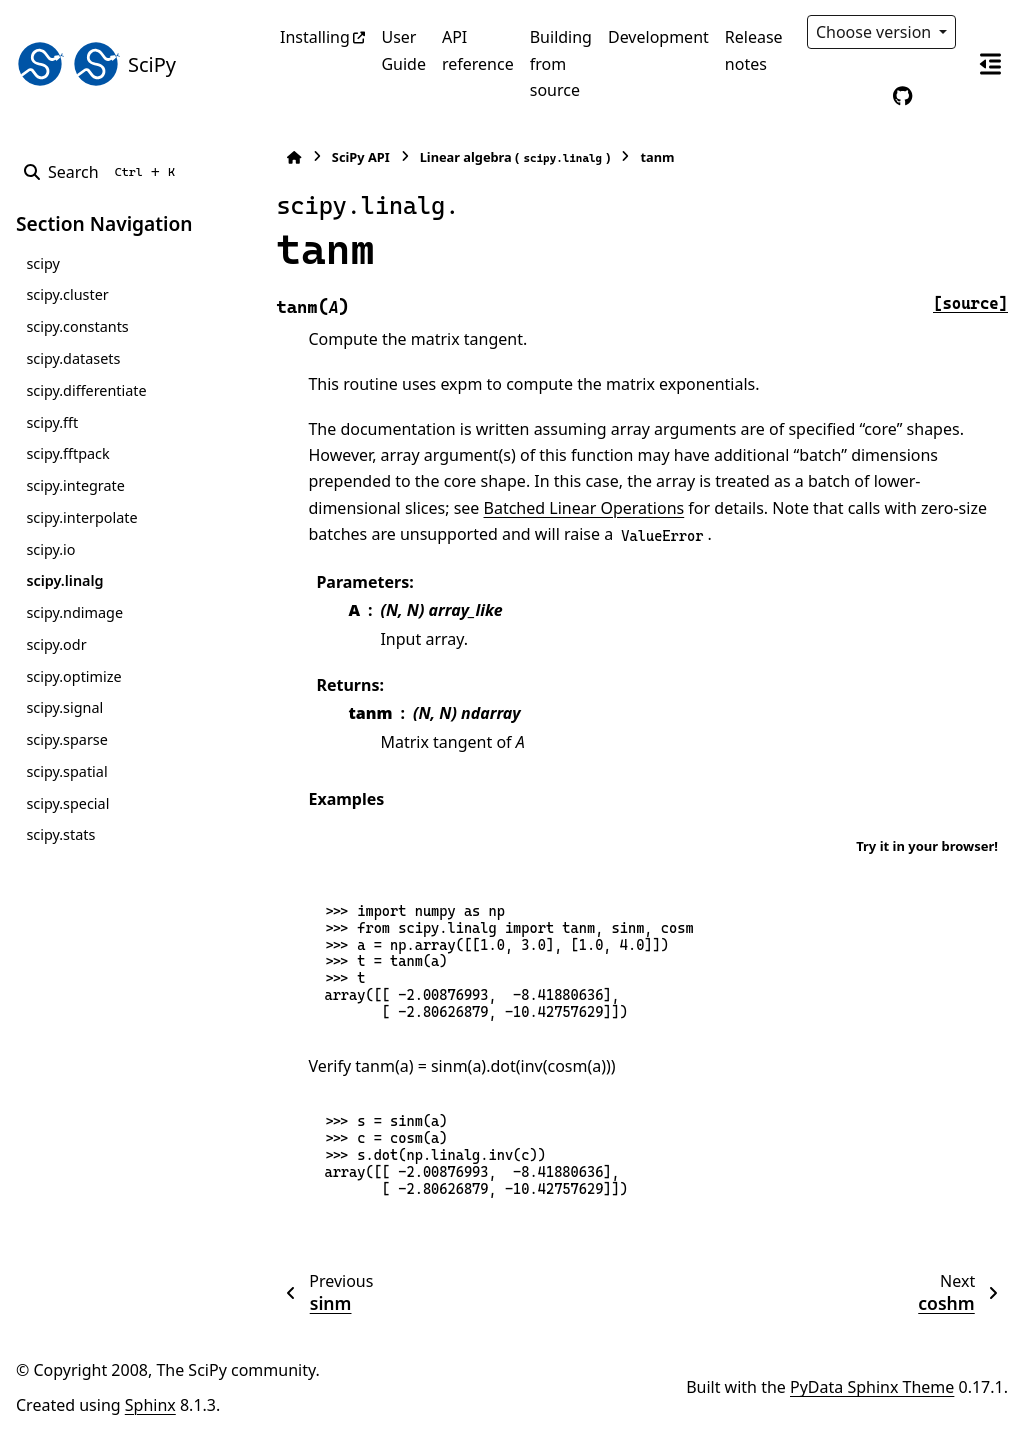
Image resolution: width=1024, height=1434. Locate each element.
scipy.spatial (66, 771)
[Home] (290, 157)
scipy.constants (77, 326)
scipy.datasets (73, 358)
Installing (315, 37)
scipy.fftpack (67, 453)
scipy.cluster (67, 294)
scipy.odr (56, 644)
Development (658, 37)
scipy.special (67, 803)
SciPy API (356, 157)
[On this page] (990, 64)
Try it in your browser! (927, 846)
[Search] (103, 172)
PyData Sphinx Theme (872, 1387)
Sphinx (150, 1405)
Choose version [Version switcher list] (876, 32)
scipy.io (50, 549)
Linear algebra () (510, 157)
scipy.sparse (66, 739)
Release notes (754, 50)
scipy (42, 263)
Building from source (561, 63)
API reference (478, 50)
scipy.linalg (64, 580)
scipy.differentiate (86, 390)
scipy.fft (52, 422)
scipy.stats (60, 834)
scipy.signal (64, 707)
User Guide (403, 50)
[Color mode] (861, 96)
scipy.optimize (73, 676)
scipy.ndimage (74, 612)
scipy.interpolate (81, 517)
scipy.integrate (75, 485)
